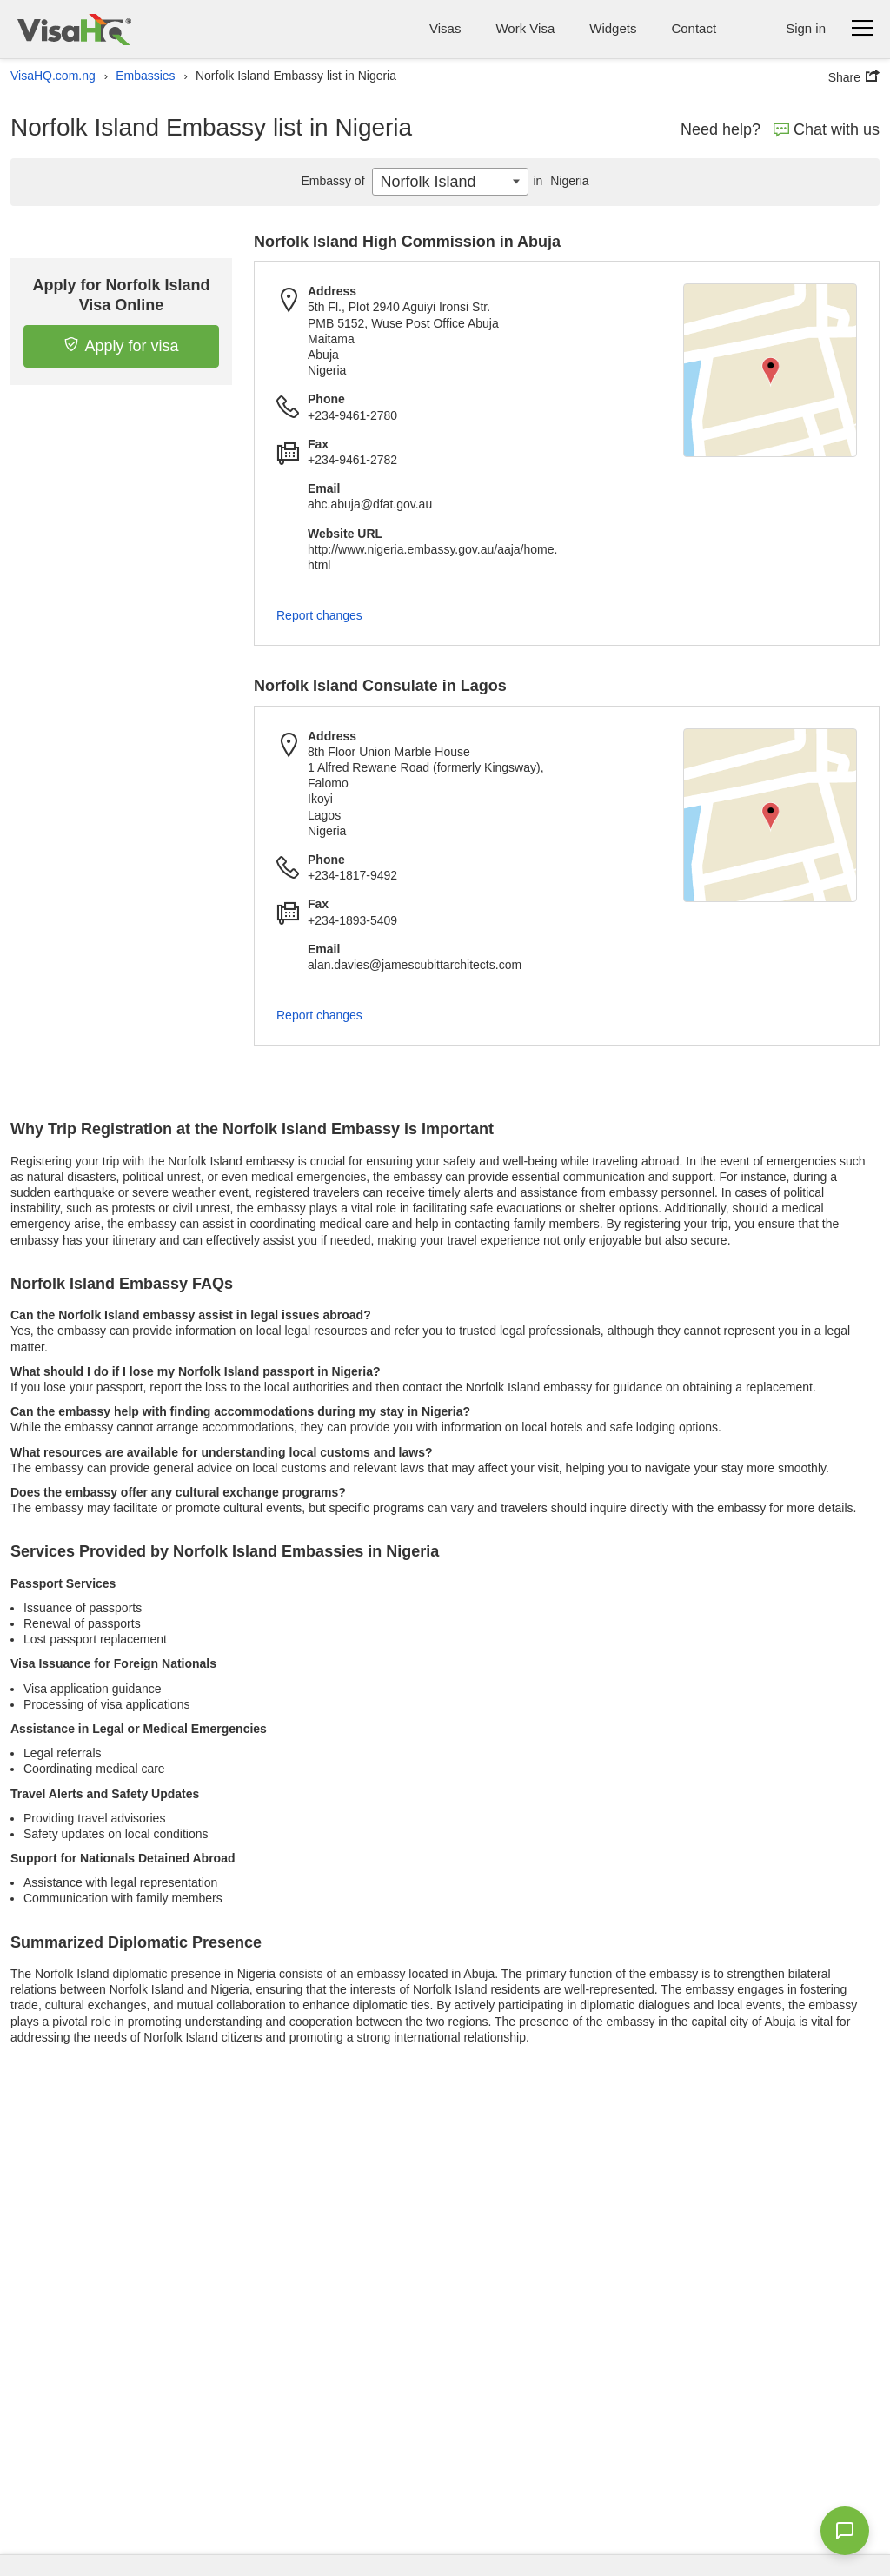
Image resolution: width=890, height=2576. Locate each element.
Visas (445, 28)
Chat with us (827, 129)
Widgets (612, 28)
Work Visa (525, 28)
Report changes (319, 615)
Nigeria (558, 181)
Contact (693, 28)
